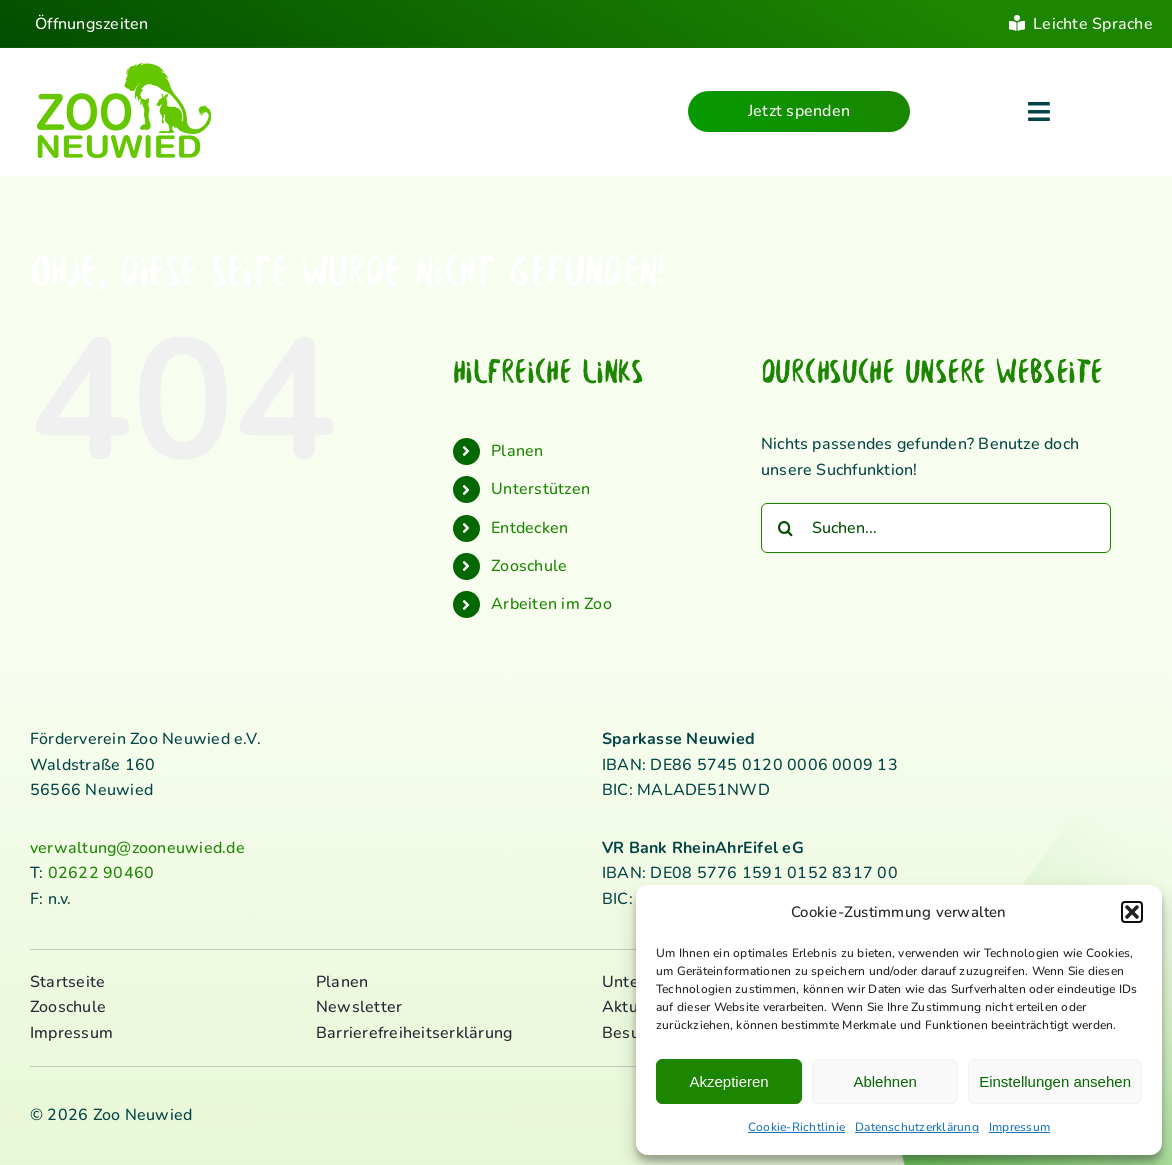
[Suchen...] (936, 528)
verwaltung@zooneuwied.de (137, 848)
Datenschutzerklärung (917, 1127)
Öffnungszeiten (91, 24)
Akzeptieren (728, 1081)
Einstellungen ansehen (1055, 1081)
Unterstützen (540, 489)
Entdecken (529, 528)
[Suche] (786, 528)
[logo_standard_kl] (124, 69)
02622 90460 (101, 873)
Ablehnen (884, 1081)
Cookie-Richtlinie (796, 1127)
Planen (517, 451)
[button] (1132, 912)
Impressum (1019, 1127)
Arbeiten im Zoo (551, 604)
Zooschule (529, 566)
